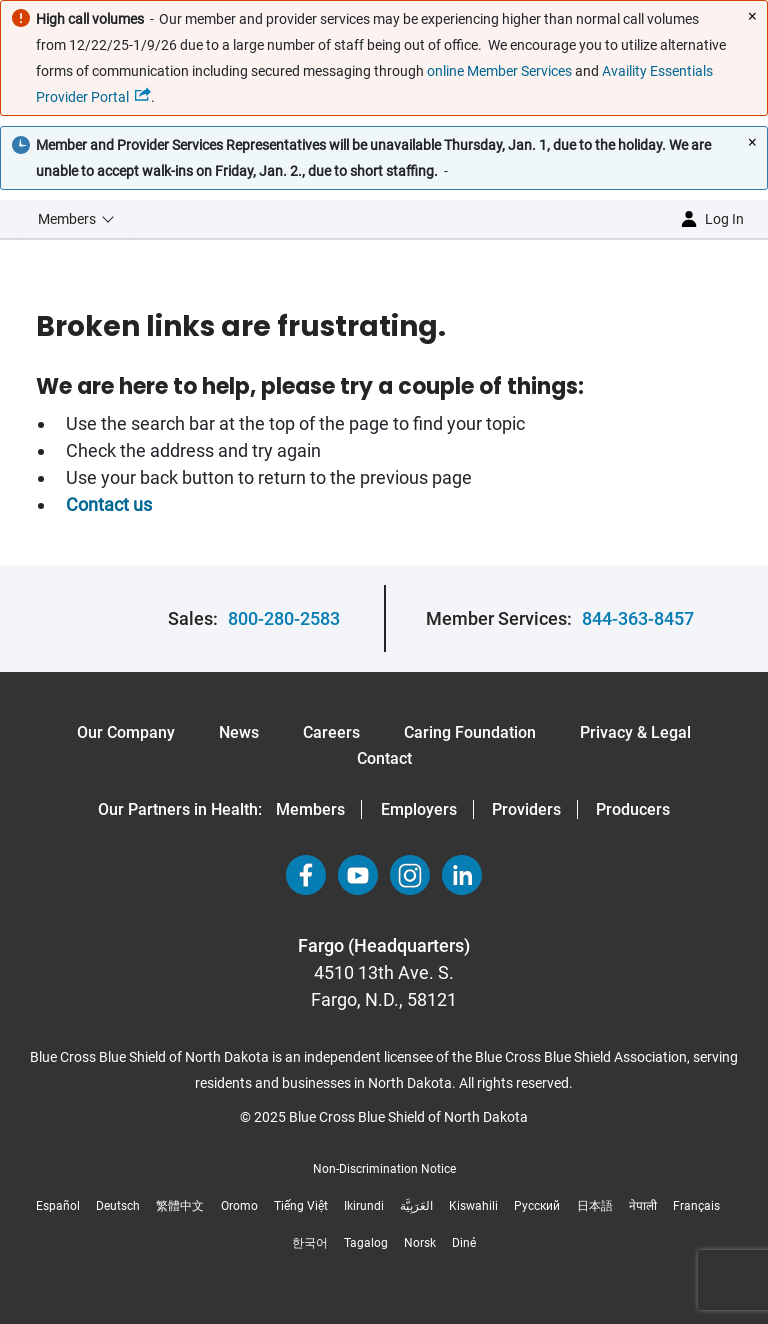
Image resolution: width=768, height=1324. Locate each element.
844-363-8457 (638, 618)
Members (310, 809)
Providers (526, 809)
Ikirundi (364, 1206)
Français (696, 1206)
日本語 (595, 1206)
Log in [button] (724, 219)
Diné (464, 1243)
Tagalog (366, 1243)
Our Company (126, 732)
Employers (419, 809)
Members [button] (67, 219)
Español (58, 1206)
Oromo (239, 1206)
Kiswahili (473, 1206)
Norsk (420, 1243)
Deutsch (118, 1206)
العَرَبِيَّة (416, 1206)
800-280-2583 (284, 618)
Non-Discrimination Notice (384, 1169)
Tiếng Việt (301, 1206)
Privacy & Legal (635, 732)
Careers (331, 732)
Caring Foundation (470, 732)
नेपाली (643, 1206)
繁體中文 (180, 1206)
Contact (384, 758)
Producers (633, 809)
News (239, 732)
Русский (537, 1206)
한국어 (310, 1243)
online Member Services (499, 71)
